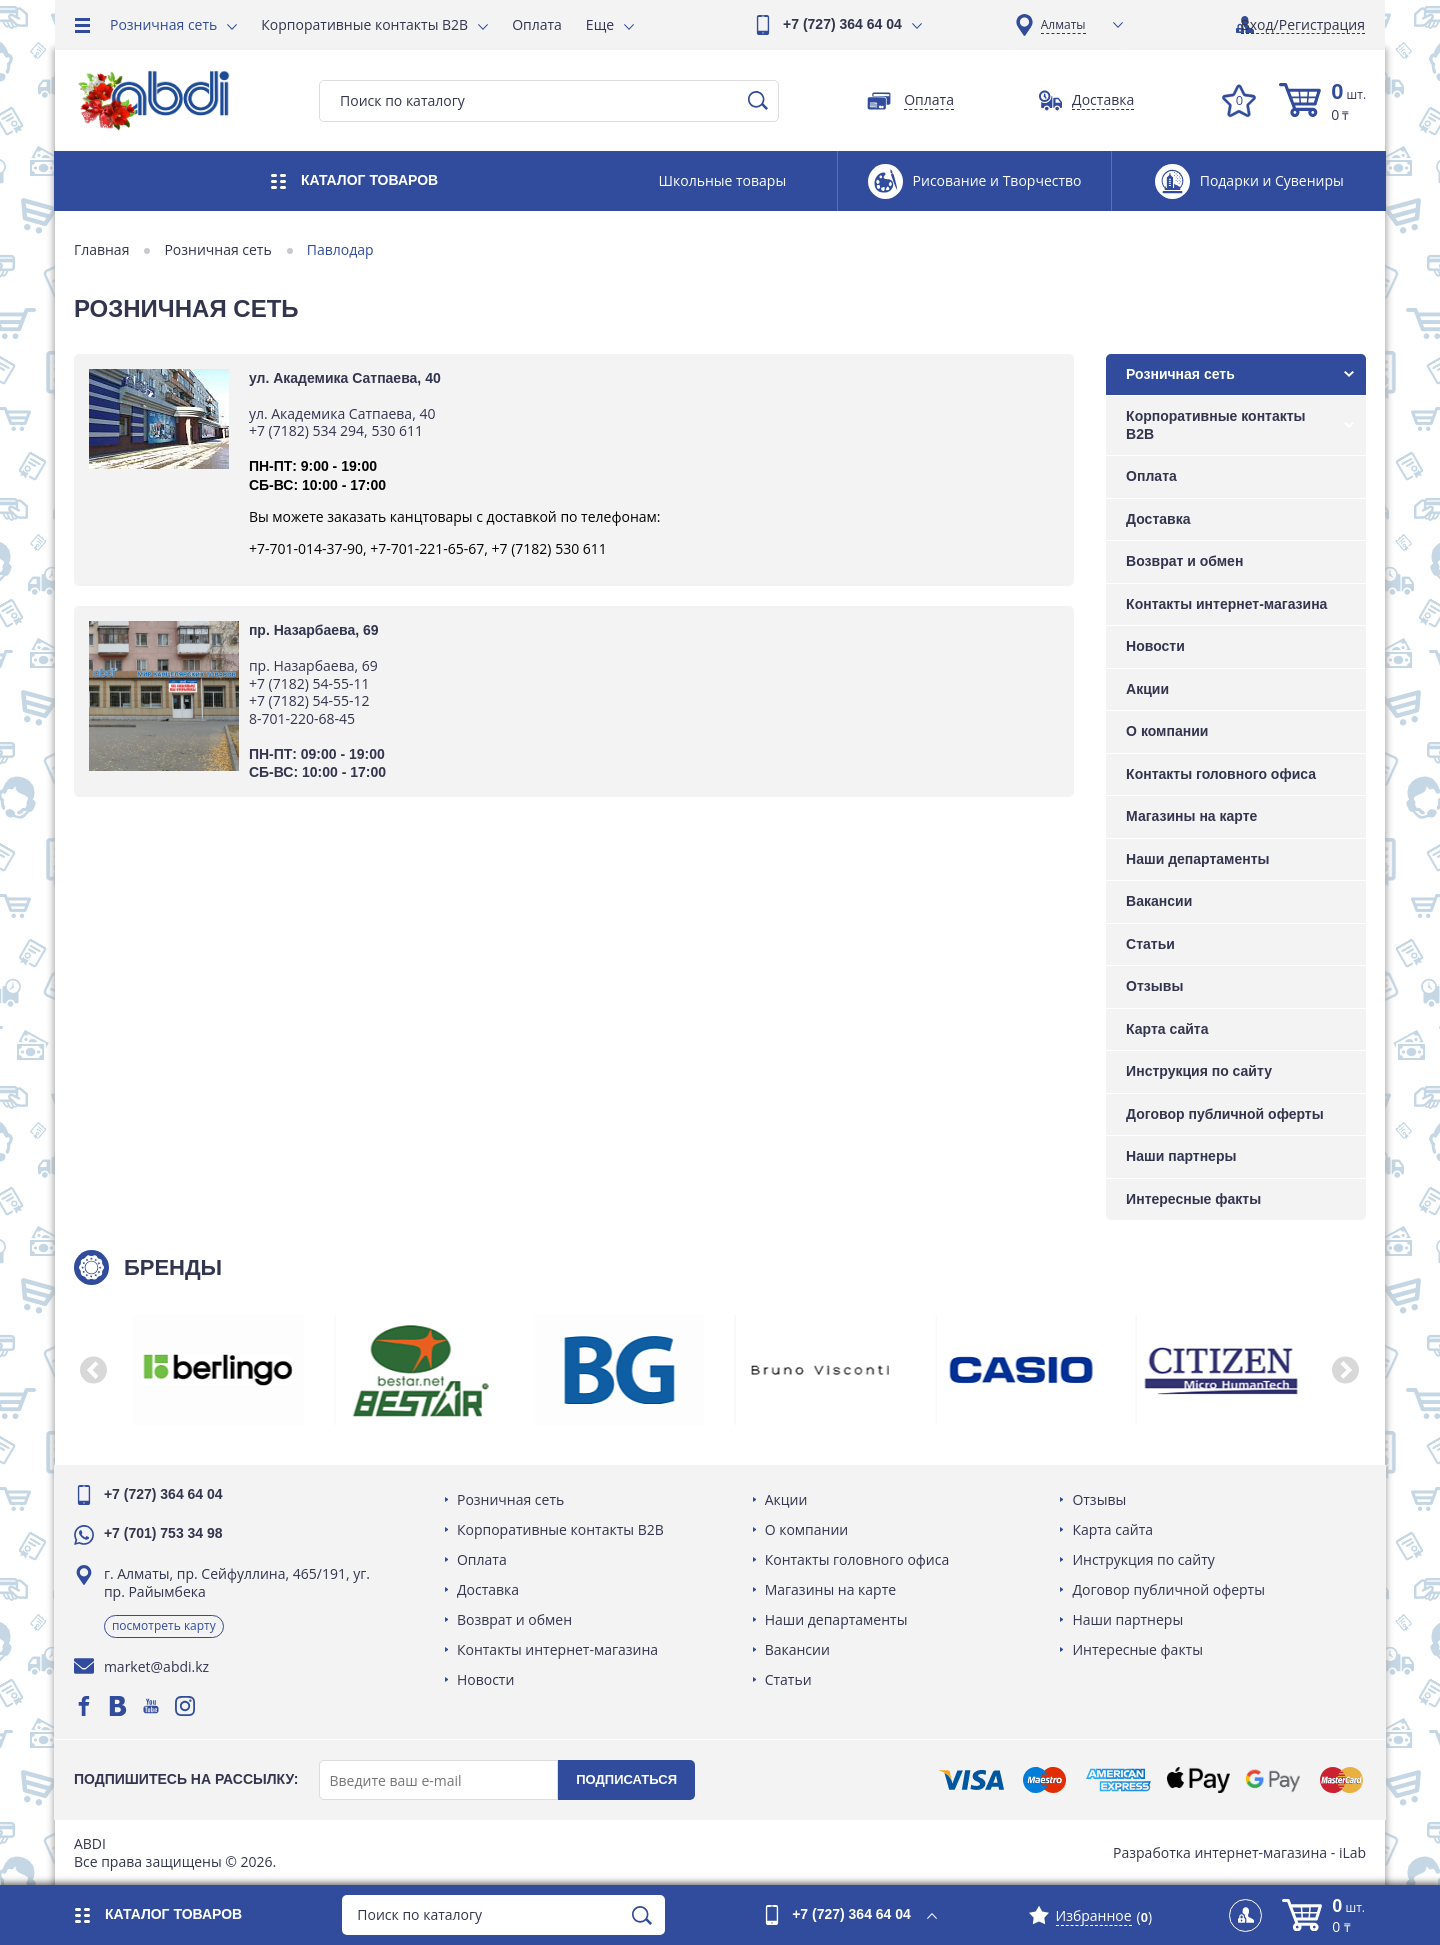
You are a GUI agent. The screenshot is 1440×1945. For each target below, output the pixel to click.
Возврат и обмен (1183, 561)
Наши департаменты (1196, 859)
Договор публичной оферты (1224, 1114)
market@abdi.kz (157, 1666)
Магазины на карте (1190, 816)
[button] (95, 1370)
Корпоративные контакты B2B (364, 24)
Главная (103, 250)
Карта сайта (1166, 1029)
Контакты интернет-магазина (1225, 604)
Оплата (537, 24)
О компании (1166, 731)
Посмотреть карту (165, 1625)
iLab (1351, 1852)
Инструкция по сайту (1198, 1071)
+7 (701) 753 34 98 (164, 1533)
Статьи (1149, 944)
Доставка (1157, 519)
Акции (1146, 689)
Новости (1154, 646)
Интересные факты (1192, 1199)
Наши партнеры (1180, 1156)
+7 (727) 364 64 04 (842, 24)
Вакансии (1158, 901)
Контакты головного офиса (1220, 774)
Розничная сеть (163, 24)
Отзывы (1153, 986)
